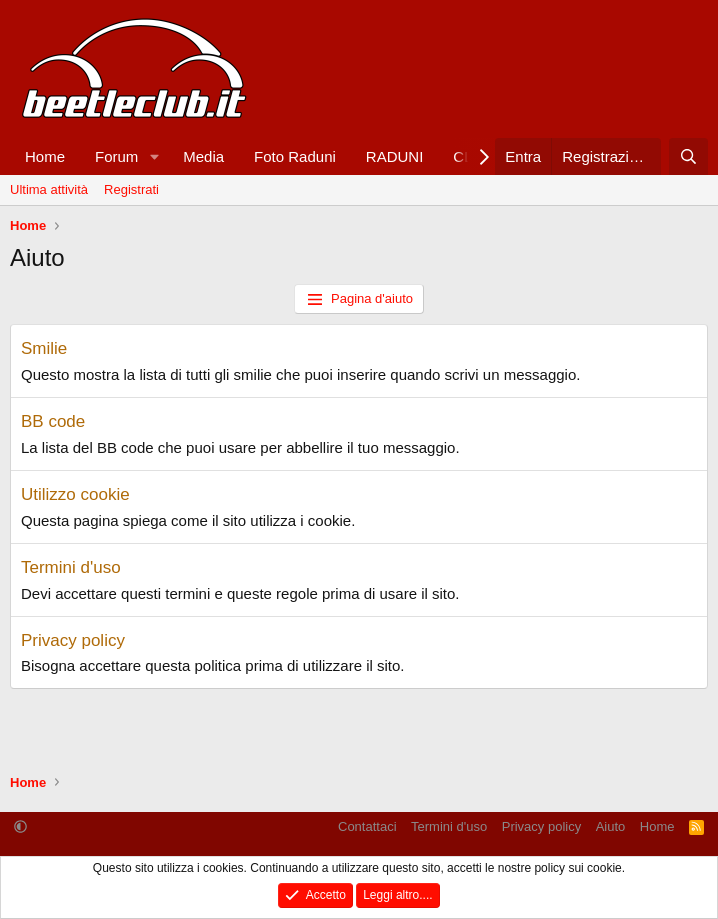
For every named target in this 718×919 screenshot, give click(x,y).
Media (203, 156)
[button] (154, 156)
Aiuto (611, 826)
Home (45, 156)
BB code (53, 421)
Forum (116, 156)
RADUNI (395, 156)
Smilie (44, 348)
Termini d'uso (71, 567)
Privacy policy (73, 640)
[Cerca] (688, 156)
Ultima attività (49, 189)
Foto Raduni (295, 156)
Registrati (131, 189)
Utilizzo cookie (75, 494)
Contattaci (367, 826)
